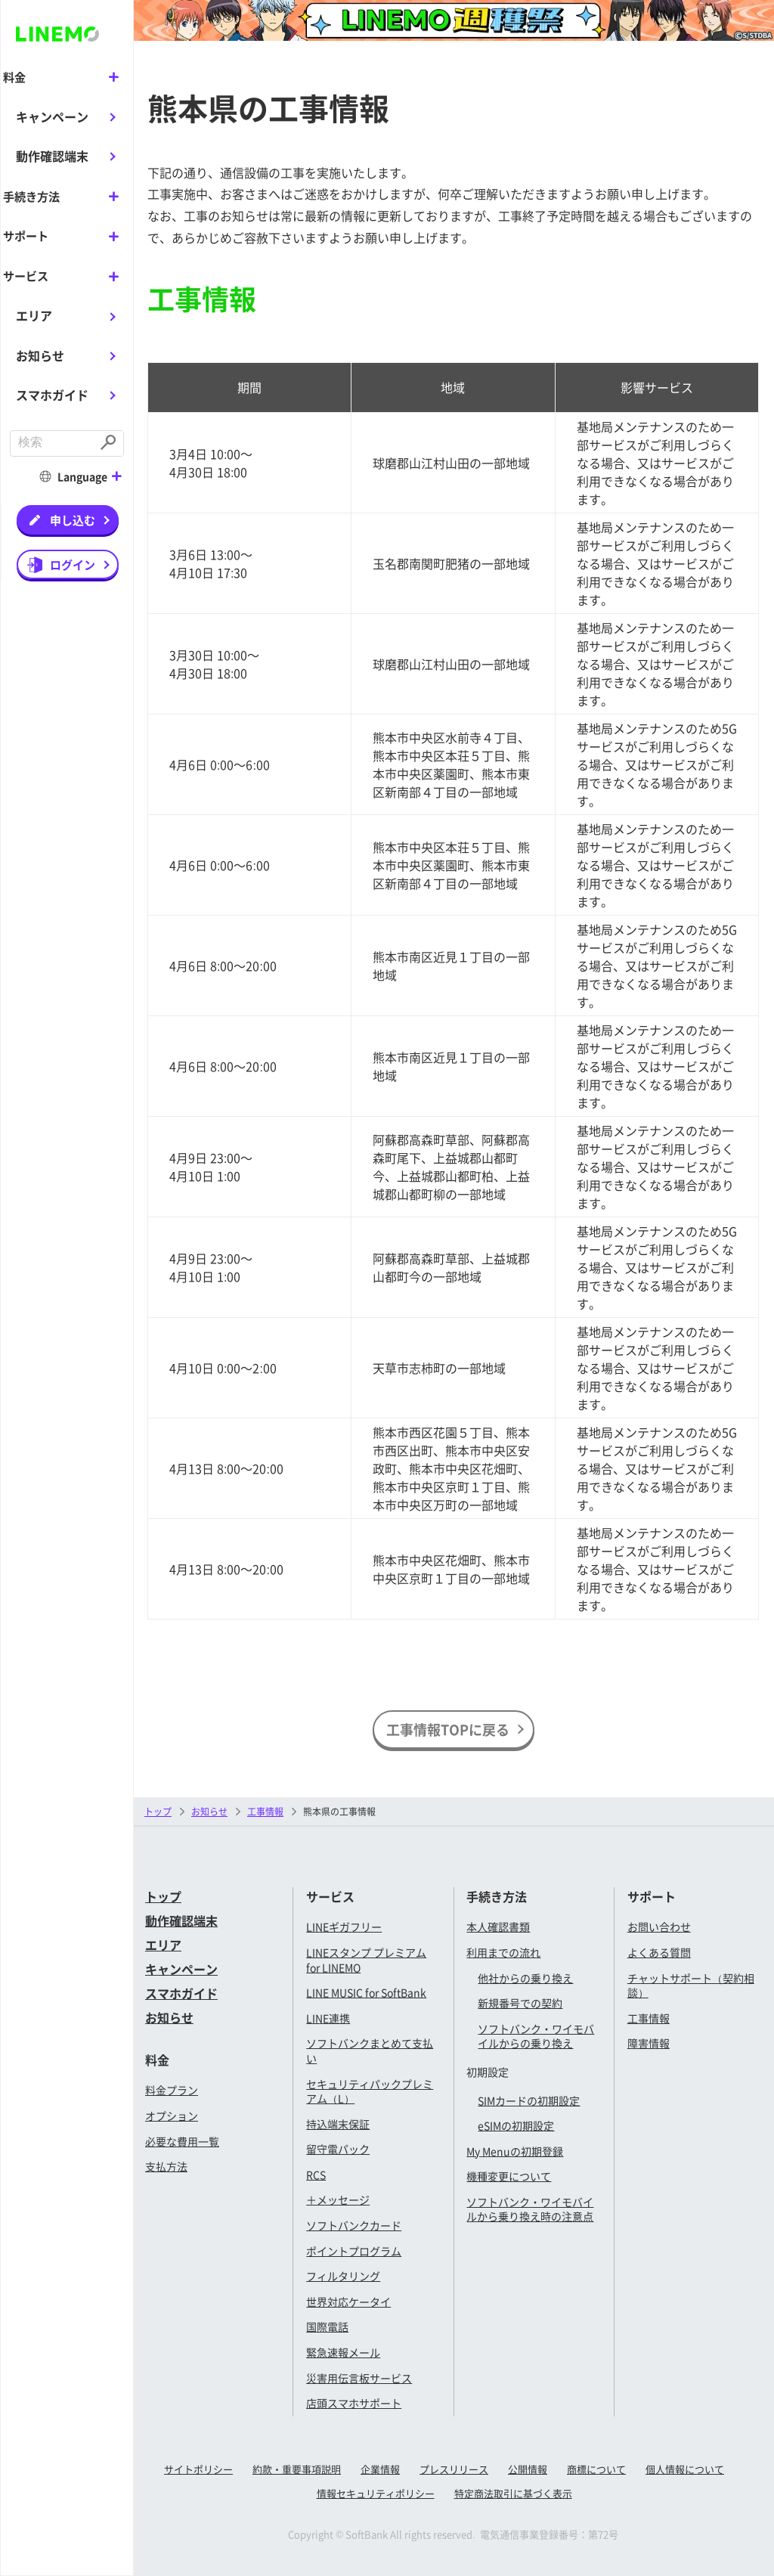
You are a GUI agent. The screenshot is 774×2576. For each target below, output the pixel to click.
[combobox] (53, 441)
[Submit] (109, 441)
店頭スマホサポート (353, 2402)
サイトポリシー (198, 2469)
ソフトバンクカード (353, 2225)
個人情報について (685, 2469)
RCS (316, 2174)
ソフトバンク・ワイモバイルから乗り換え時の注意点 (529, 2209)
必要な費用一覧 (182, 2141)
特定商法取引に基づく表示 (513, 2493)
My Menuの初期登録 (514, 2151)
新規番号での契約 (520, 2002)
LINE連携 (328, 2018)
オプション (171, 2115)
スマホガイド (52, 393)
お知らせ (40, 354)
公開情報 (527, 2469)
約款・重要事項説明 (296, 2469)
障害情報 (648, 2043)
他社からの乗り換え (525, 1977)
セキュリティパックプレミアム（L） (369, 2091)
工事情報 (648, 2018)
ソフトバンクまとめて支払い (369, 2050)
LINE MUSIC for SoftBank (366, 1992)
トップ (158, 1811)
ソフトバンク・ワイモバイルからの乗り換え (536, 2036)
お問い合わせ (659, 1926)
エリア (34, 314)
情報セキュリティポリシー (376, 2493)
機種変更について (508, 2176)
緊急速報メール (343, 2352)
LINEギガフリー (344, 1926)
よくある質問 (659, 1952)
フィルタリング (343, 2275)
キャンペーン (52, 116)
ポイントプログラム (353, 2250)
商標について (596, 2469)
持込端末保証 (338, 2123)
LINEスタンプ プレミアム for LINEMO (366, 1960)
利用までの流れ (503, 1952)
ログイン (72, 563)
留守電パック (338, 2148)
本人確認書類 (498, 1926)
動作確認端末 (52, 156)
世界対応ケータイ (348, 2301)
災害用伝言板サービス (359, 2377)
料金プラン (171, 2089)
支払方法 (166, 2166)
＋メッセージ (338, 2199)
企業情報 (380, 2469)
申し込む (72, 518)
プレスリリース (454, 2469)
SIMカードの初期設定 (529, 2100)
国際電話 (327, 2326)
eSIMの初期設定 (516, 2125)
